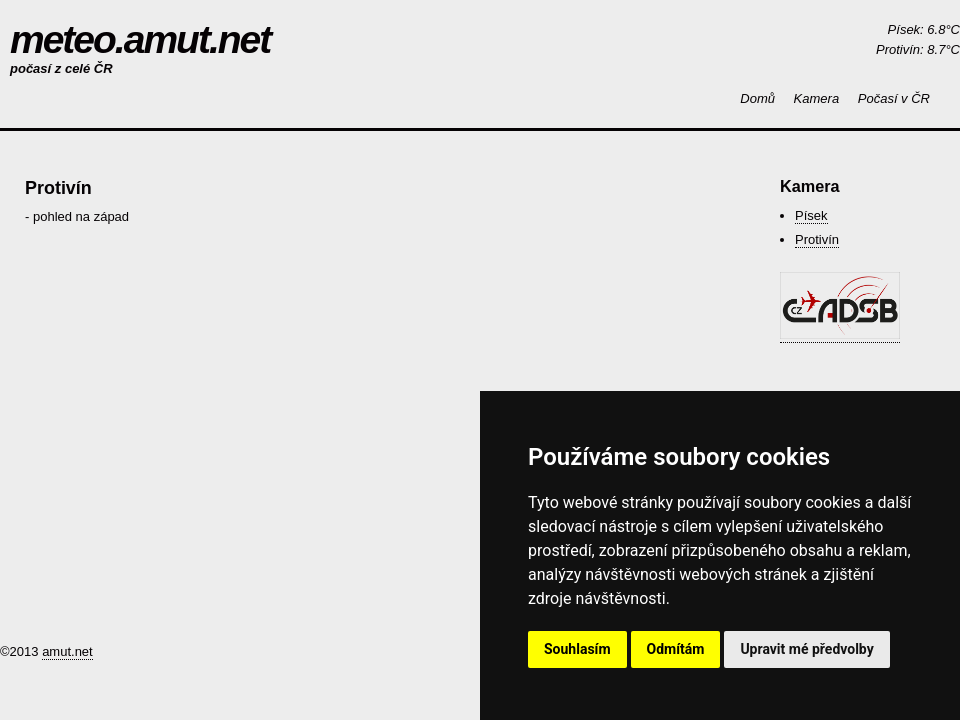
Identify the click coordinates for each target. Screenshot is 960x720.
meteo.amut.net (140, 39)
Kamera (817, 98)
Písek (811, 215)
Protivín (817, 239)
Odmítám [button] (676, 649)
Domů (757, 98)
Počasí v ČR (894, 98)
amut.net (67, 651)
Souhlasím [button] (577, 649)
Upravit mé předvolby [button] (806, 649)
